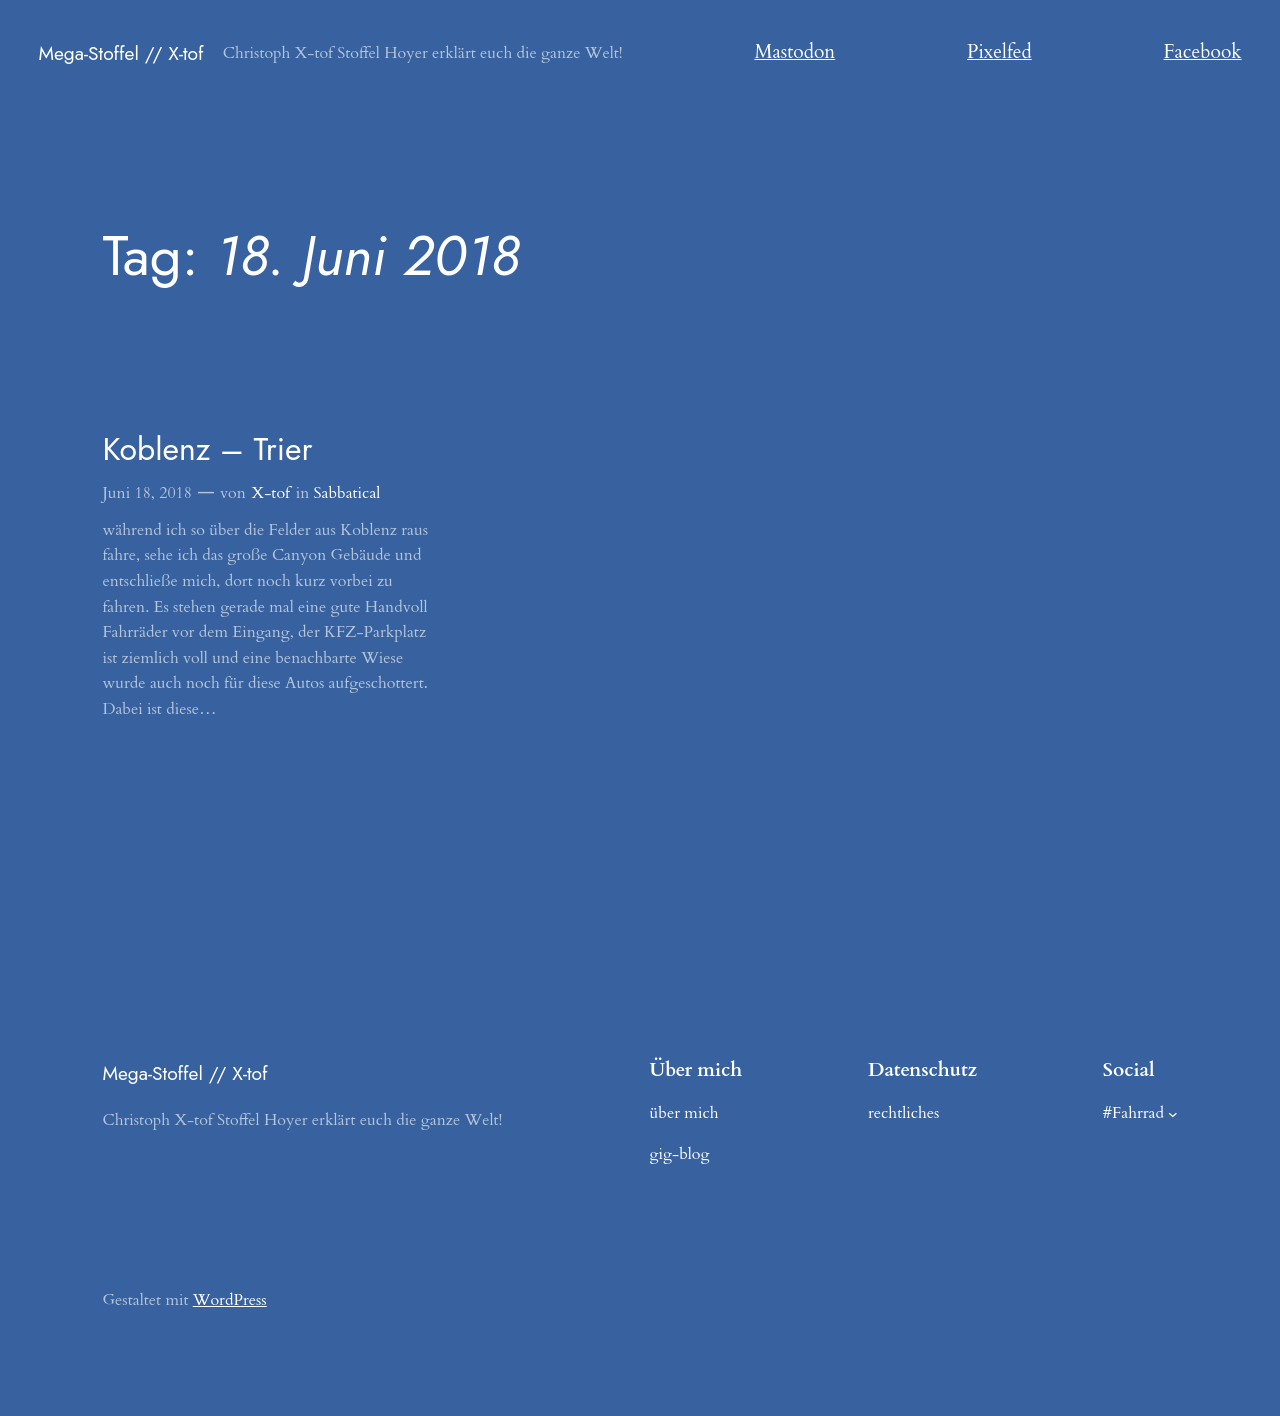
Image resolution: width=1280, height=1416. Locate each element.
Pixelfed (999, 52)
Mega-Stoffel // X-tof (120, 53)
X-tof (271, 493)
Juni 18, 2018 (147, 493)
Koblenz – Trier (207, 449)
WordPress (230, 1300)
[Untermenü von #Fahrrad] (1173, 1114)
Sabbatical (347, 493)
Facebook (1203, 52)
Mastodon (795, 52)
